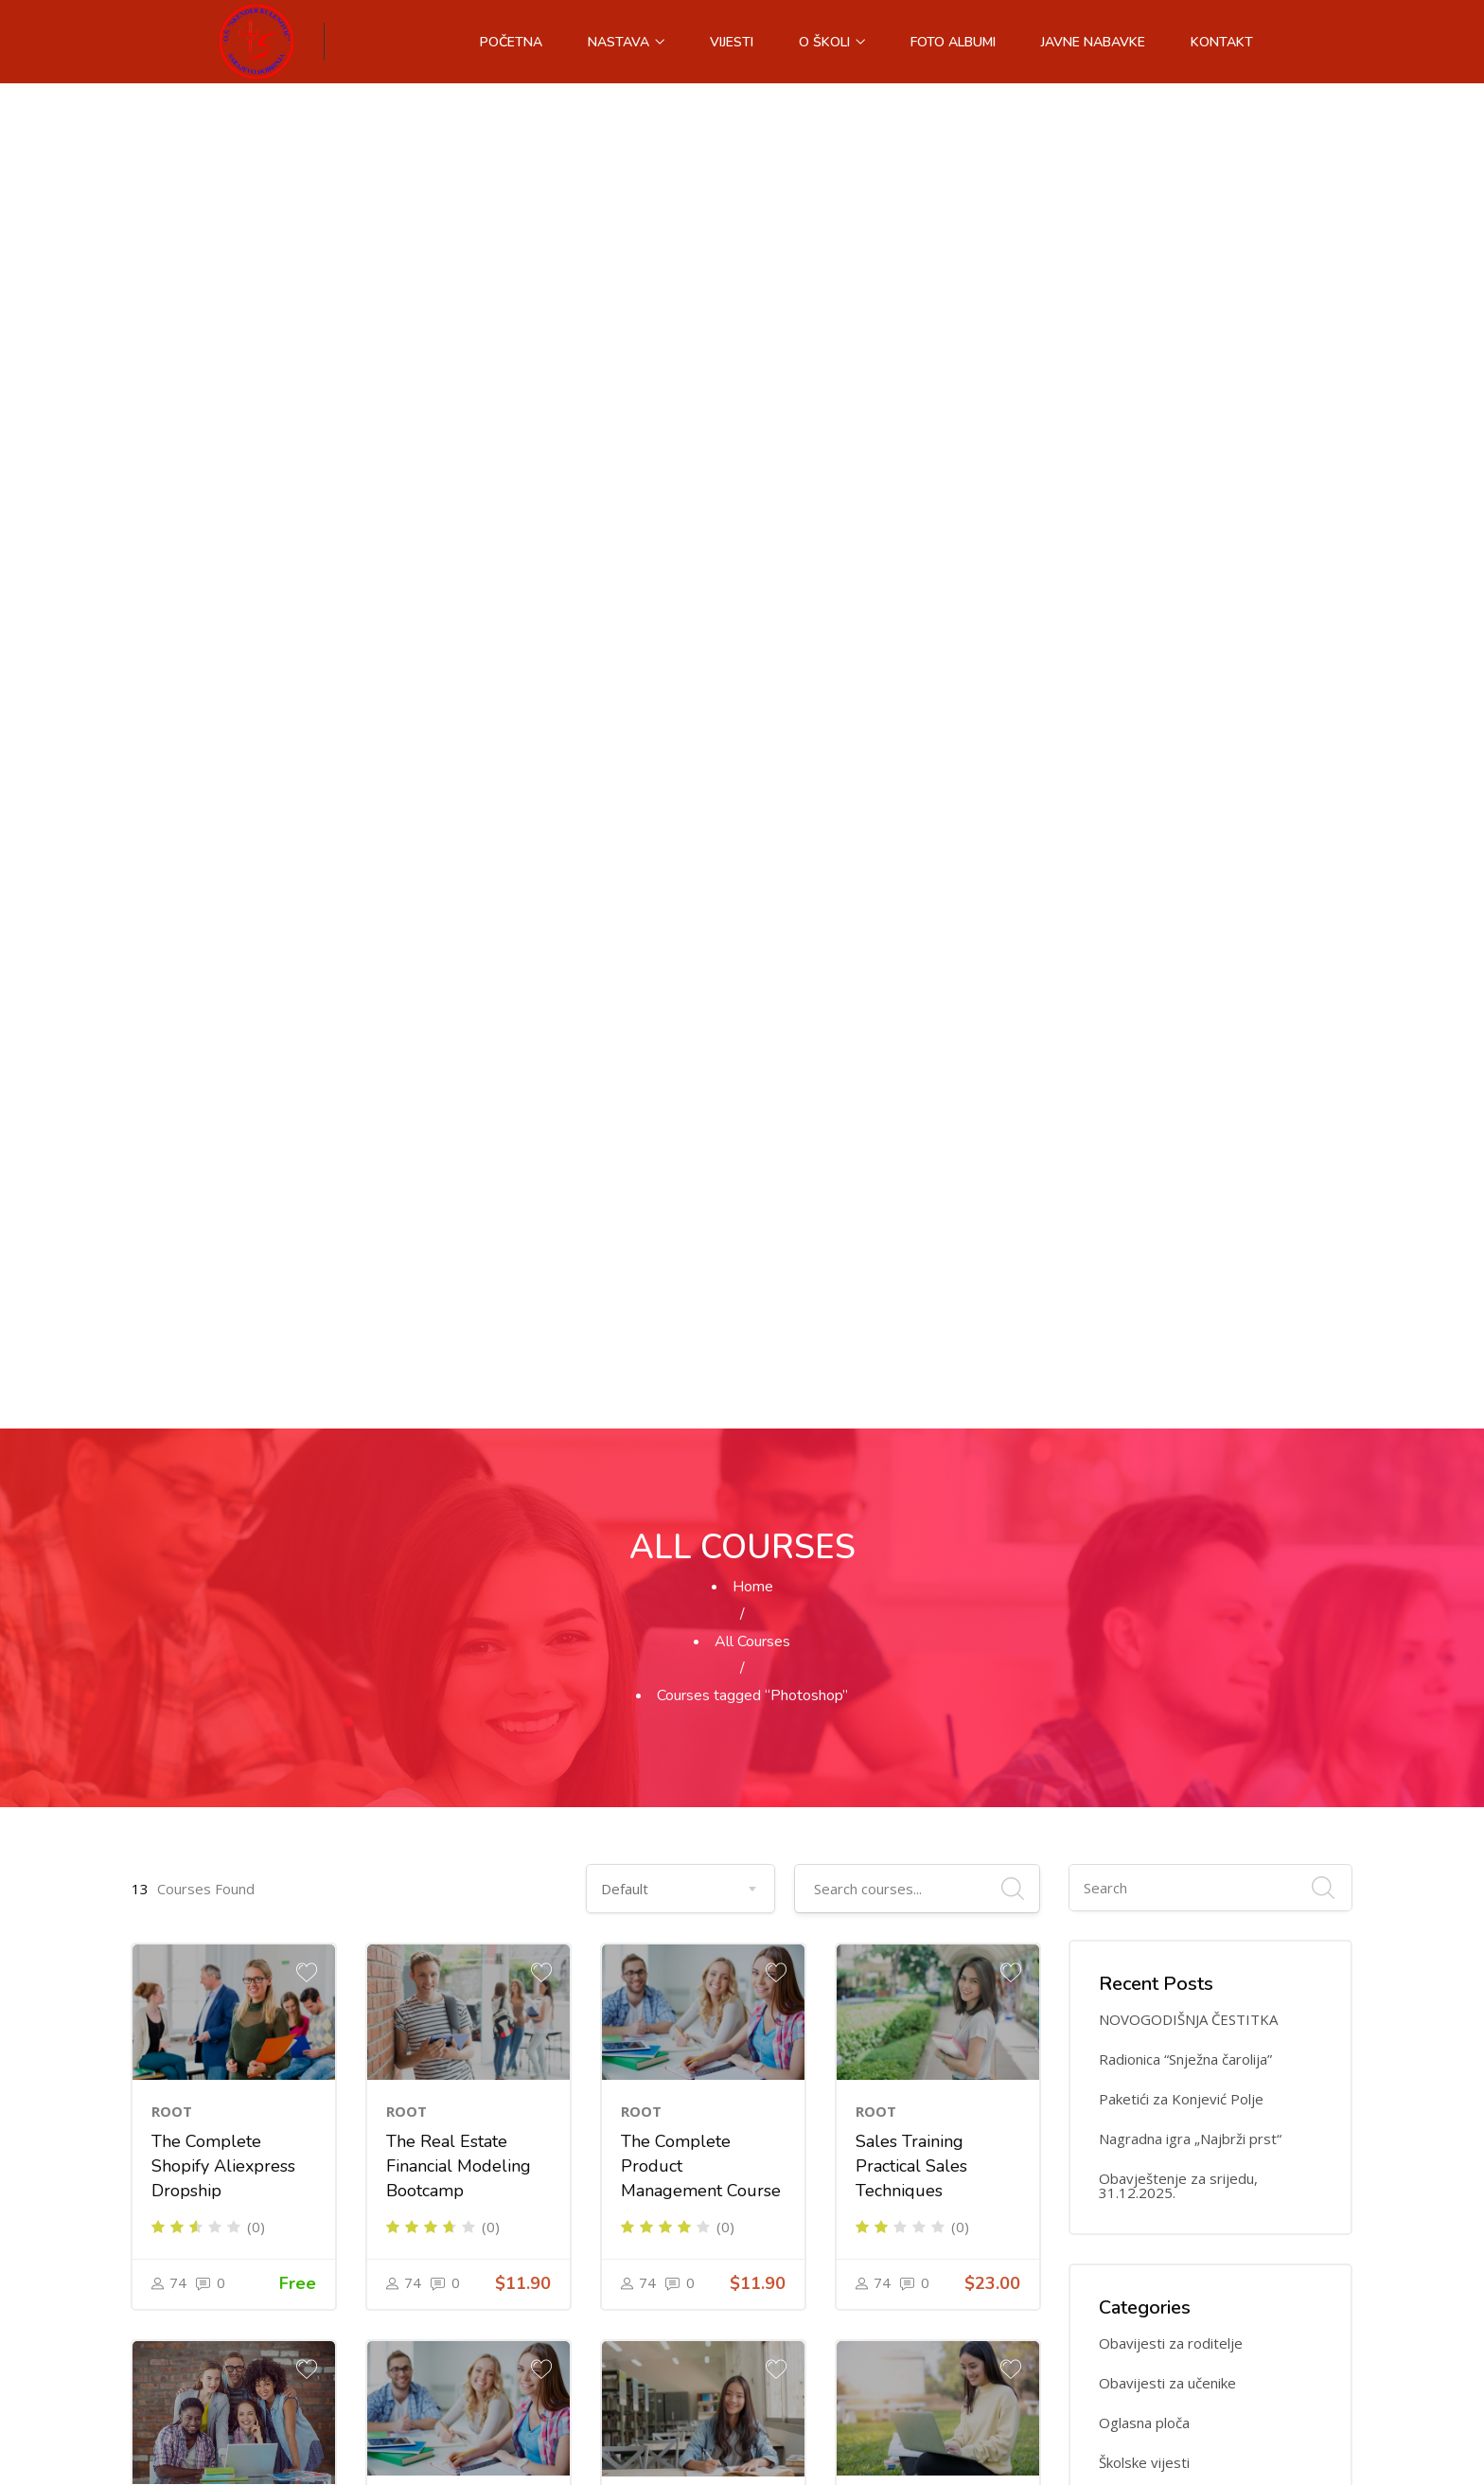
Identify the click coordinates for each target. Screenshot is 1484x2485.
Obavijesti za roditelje (1171, 998)
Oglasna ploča (1144, 1078)
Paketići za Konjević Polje (1181, 754)
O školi (832, 42)
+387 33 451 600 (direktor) (567, 2119)
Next (623, 1846)
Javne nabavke (1093, 42)
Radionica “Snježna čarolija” (1185, 714)
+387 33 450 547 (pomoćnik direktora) (603, 2195)
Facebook (516, 2271)
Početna (511, 42)
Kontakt (1222, 42)
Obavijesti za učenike (1167, 1038)
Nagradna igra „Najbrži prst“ (1190, 794)
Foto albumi (953, 42)
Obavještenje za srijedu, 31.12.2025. (1178, 840)
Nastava (626, 42)
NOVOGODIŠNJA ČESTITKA (1188, 674)
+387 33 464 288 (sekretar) (569, 2157)
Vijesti (731, 42)
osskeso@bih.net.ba (547, 2233)
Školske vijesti (1144, 1117)
